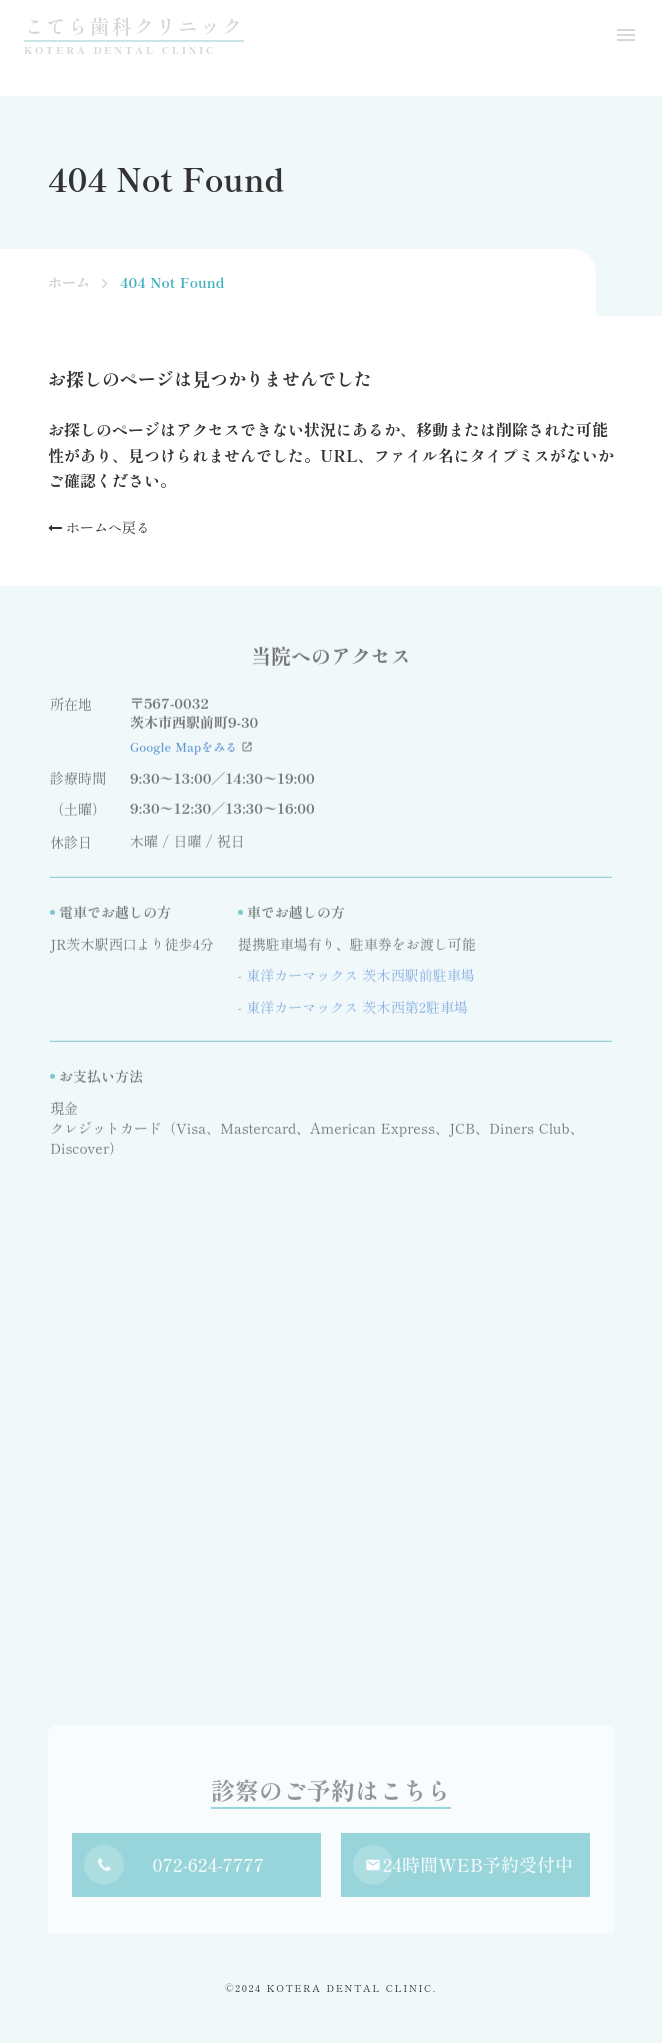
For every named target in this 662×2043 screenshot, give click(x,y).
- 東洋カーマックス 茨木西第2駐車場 (353, 1011)
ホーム (69, 282)
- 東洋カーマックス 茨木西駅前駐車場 (356, 979)
